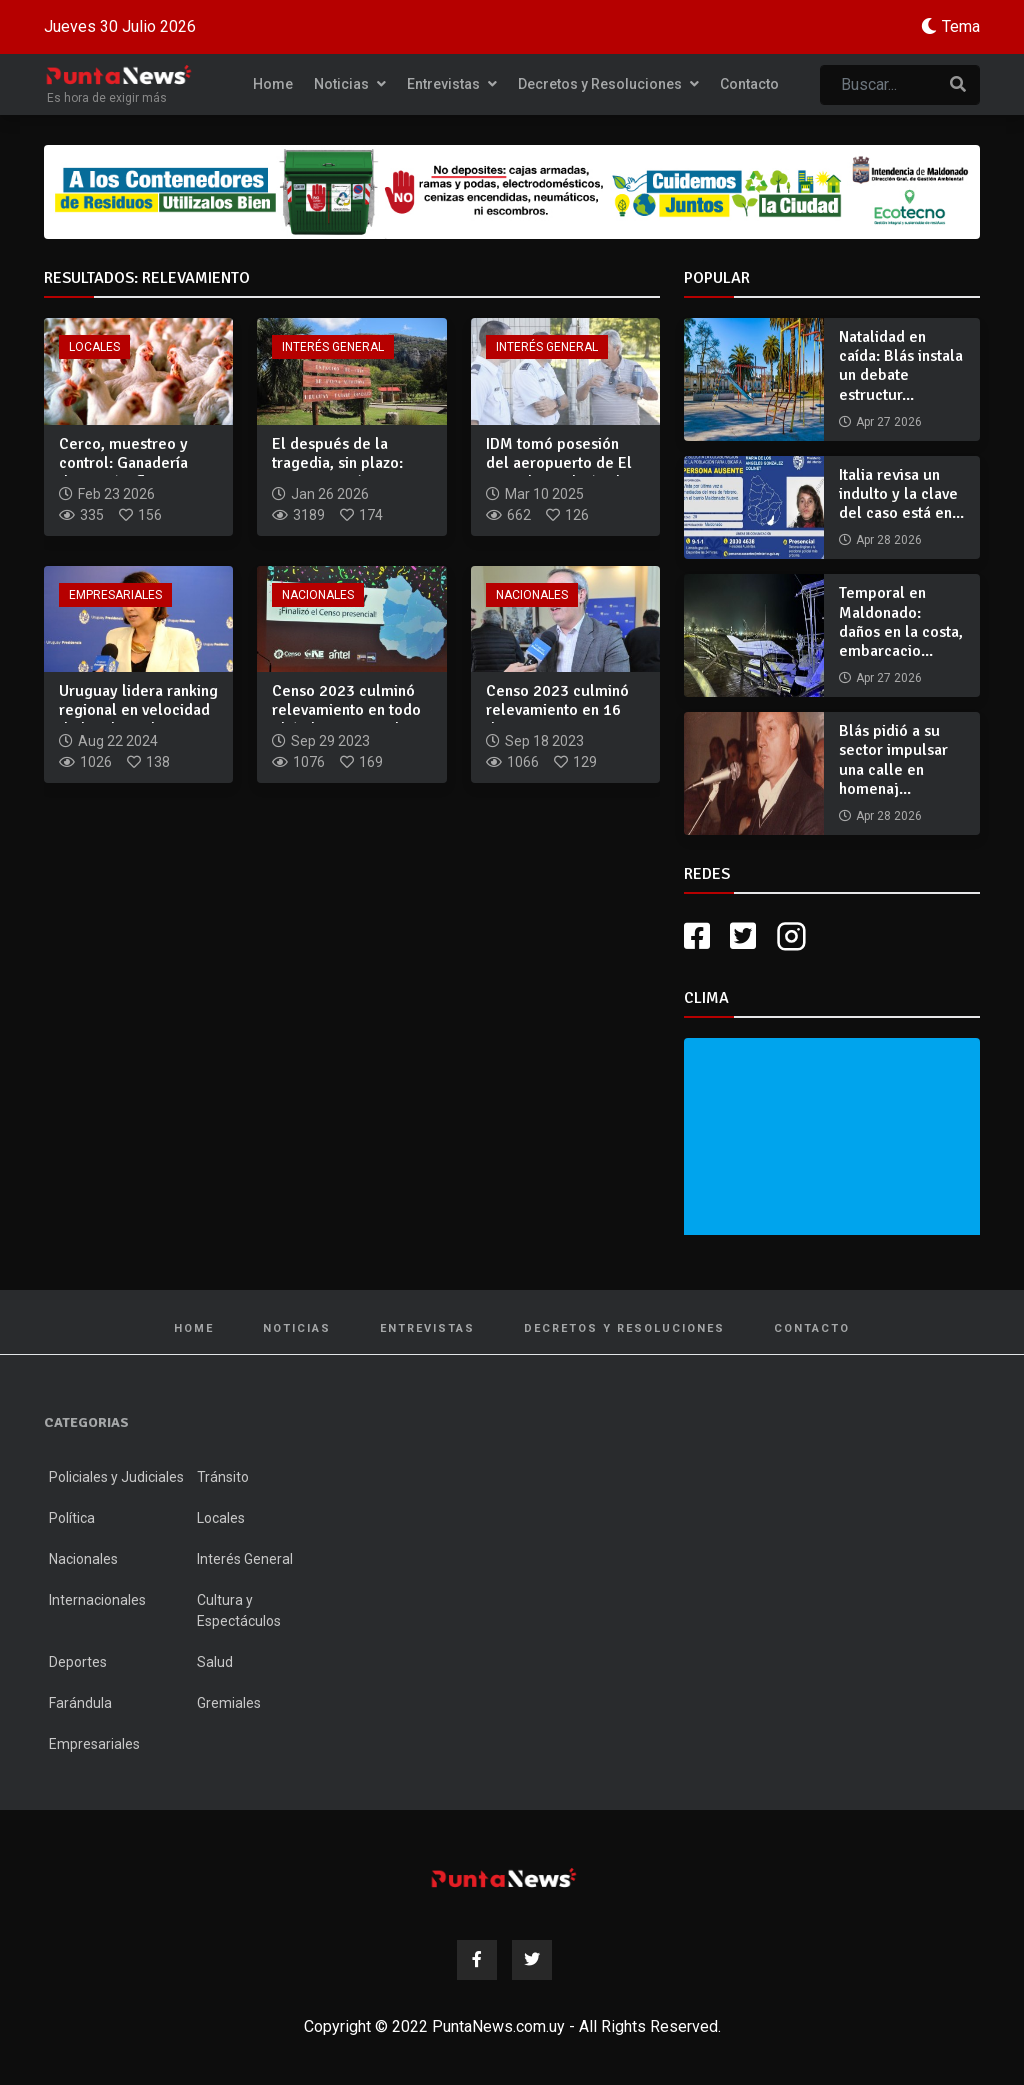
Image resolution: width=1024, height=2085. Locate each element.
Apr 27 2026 (889, 422)
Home (273, 84)
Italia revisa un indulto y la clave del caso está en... (901, 494)
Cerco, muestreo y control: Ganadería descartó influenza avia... (123, 473)
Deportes (78, 1662)
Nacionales (318, 595)
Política (72, 1518)
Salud (215, 1662)
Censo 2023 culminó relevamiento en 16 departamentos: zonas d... (562, 720)
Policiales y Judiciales (116, 1477)
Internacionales (97, 1600)
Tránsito (223, 1477)
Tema (961, 26)
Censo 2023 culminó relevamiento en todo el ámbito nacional (346, 710)
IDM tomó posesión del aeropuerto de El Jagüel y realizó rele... (564, 463)
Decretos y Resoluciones (608, 84)
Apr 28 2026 (889, 540)
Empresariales (115, 595)
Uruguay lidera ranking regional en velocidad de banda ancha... (138, 710)
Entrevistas (452, 84)
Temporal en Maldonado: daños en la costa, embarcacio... (901, 622)
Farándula (80, 1703)
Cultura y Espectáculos (239, 1610)
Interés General (333, 347)
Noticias (350, 84)
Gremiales (229, 1703)
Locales (94, 347)
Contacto (749, 84)
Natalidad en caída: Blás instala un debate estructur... (901, 366)
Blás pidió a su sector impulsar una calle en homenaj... (893, 760)
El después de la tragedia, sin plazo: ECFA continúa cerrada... (337, 473)
